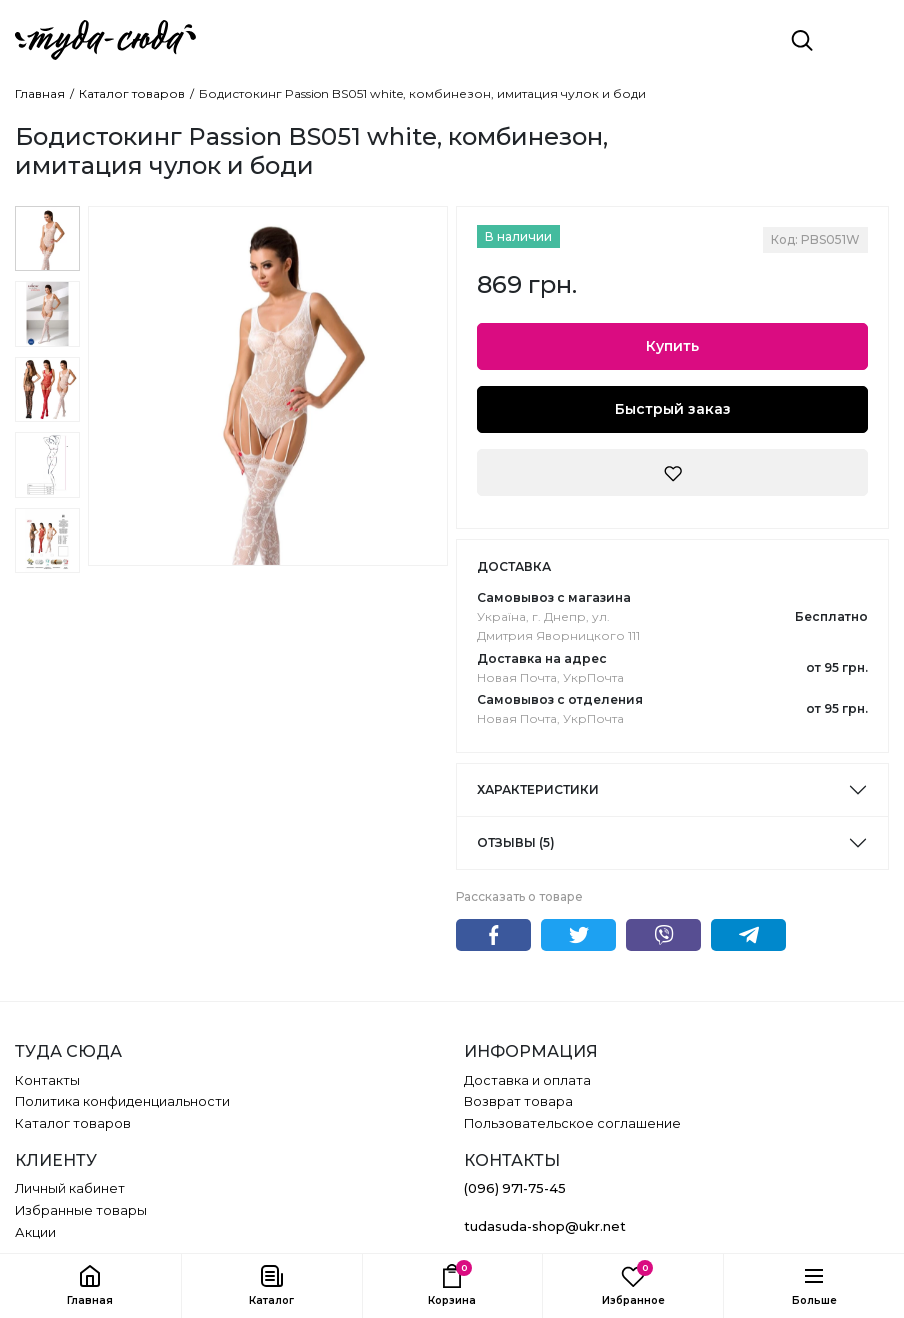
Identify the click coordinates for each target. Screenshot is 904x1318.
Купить (672, 346)
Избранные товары (81, 1210)
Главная (40, 94)
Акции (35, 1232)
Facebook (493, 935)
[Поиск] (802, 40)
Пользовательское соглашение (572, 1123)
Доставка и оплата (527, 1080)
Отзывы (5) (516, 842)
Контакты (47, 1080)
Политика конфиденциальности (122, 1101)
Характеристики (538, 789)
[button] (271, 1286)
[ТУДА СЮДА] (105, 40)
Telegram (748, 935)
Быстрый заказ (673, 409)
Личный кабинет (70, 1188)
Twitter (578, 935)
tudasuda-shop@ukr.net (545, 1226)
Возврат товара (518, 1101)
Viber (663, 935)
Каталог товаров (132, 94)
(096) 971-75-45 (515, 1188)
